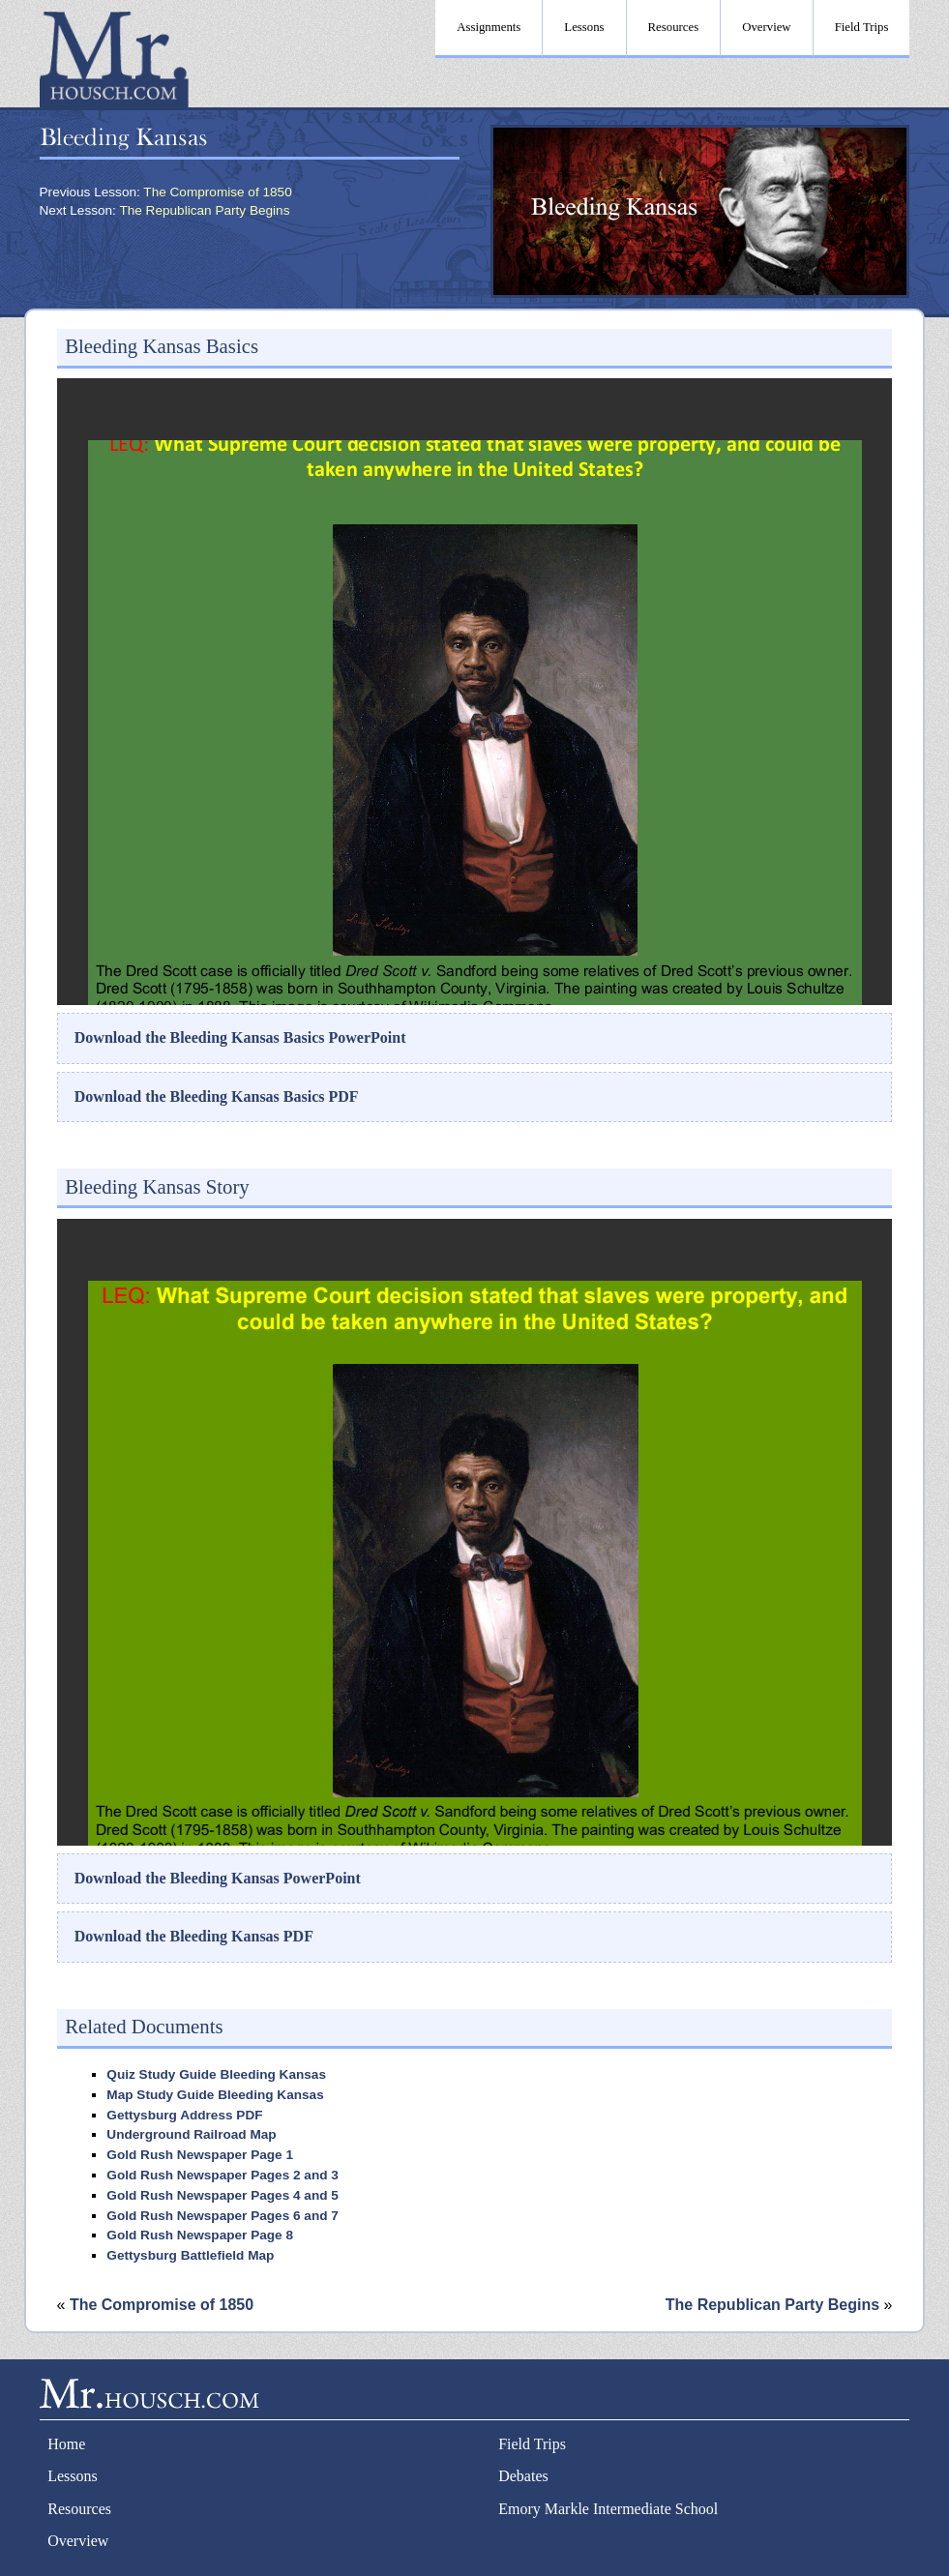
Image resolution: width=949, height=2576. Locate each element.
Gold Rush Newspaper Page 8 (199, 2235)
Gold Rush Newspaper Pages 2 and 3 (222, 2175)
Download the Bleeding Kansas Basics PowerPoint (240, 1037)
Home (66, 2444)
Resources (79, 2509)
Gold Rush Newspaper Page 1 (199, 2154)
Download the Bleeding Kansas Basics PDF (216, 1096)
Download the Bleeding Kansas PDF (193, 1936)
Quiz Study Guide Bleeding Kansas (216, 2074)
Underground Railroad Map (191, 2134)
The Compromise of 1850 (217, 192)
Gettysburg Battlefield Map (190, 2255)
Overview (77, 2540)
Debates (523, 2476)
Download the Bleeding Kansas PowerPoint (217, 1878)
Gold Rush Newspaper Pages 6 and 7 (222, 2215)
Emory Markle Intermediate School (608, 2509)
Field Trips (532, 2444)
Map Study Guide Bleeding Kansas (214, 2094)
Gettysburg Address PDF (184, 2115)
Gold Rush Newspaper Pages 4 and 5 (222, 2195)
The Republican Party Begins (204, 210)
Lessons (72, 2476)
